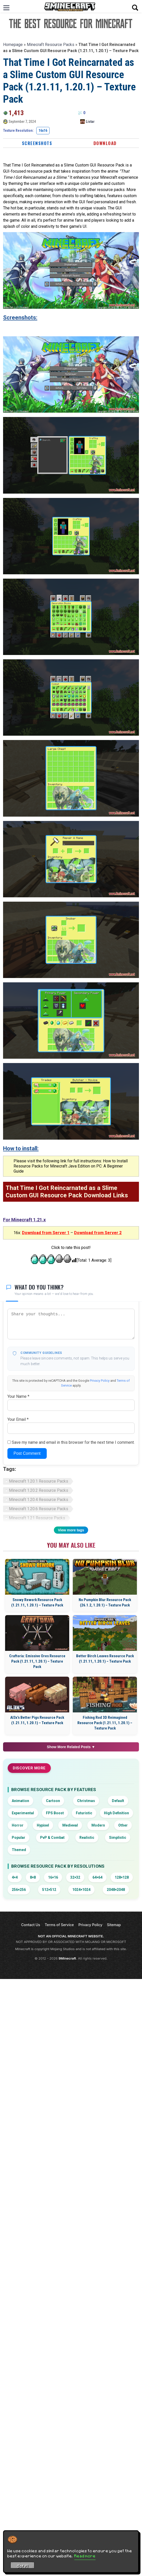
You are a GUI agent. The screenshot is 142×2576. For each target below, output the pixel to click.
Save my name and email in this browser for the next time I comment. (73, 1442)
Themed (19, 1850)
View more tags (71, 1530)
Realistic (86, 1837)
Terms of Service (59, 1925)
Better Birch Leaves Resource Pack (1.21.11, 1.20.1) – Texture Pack (105, 1659)
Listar (90, 122)
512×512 (49, 1890)
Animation (20, 1801)
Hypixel (43, 1825)
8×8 (33, 1877)
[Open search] (135, 7)
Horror (17, 1825)
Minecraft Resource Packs (50, 44)
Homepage (13, 44)
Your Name (18, 1396)
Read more (85, 2556)
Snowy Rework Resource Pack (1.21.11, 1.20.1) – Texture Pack (37, 1602)
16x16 (43, 130)
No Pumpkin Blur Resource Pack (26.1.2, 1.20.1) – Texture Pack (105, 1602)
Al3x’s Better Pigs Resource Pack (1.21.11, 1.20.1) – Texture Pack (37, 1720)
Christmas (86, 1801)
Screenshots (37, 143)
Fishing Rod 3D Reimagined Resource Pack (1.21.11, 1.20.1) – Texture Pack (104, 1723)
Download (105, 143)
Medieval (70, 1825)
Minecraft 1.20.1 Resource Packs (38, 1481)
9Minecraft (67, 1958)
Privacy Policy (100, 1380)
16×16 (53, 1877)
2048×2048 (116, 1890)
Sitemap (114, 1925)
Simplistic (117, 1837)
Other (123, 1825)
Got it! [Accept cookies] (22, 2566)
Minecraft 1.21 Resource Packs (37, 1518)
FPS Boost (55, 1813)
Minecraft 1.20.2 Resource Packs (38, 1490)
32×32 (75, 1877)
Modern (98, 1825)
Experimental (23, 1813)
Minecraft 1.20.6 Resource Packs (38, 1508)
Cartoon (53, 1801)
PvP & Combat (52, 1837)
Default (118, 1801)
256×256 (19, 1890)
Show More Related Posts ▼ (71, 1747)
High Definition (116, 1813)
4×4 (15, 1877)
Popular (18, 1837)
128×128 (122, 1877)
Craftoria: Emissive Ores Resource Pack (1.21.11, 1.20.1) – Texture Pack (37, 1661)
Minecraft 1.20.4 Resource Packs (38, 1499)
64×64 (97, 1877)
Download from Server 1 (45, 1232)
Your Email (18, 1419)
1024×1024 (81, 1890)
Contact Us (30, 1925)
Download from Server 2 (98, 1232)
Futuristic (84, 1813)
